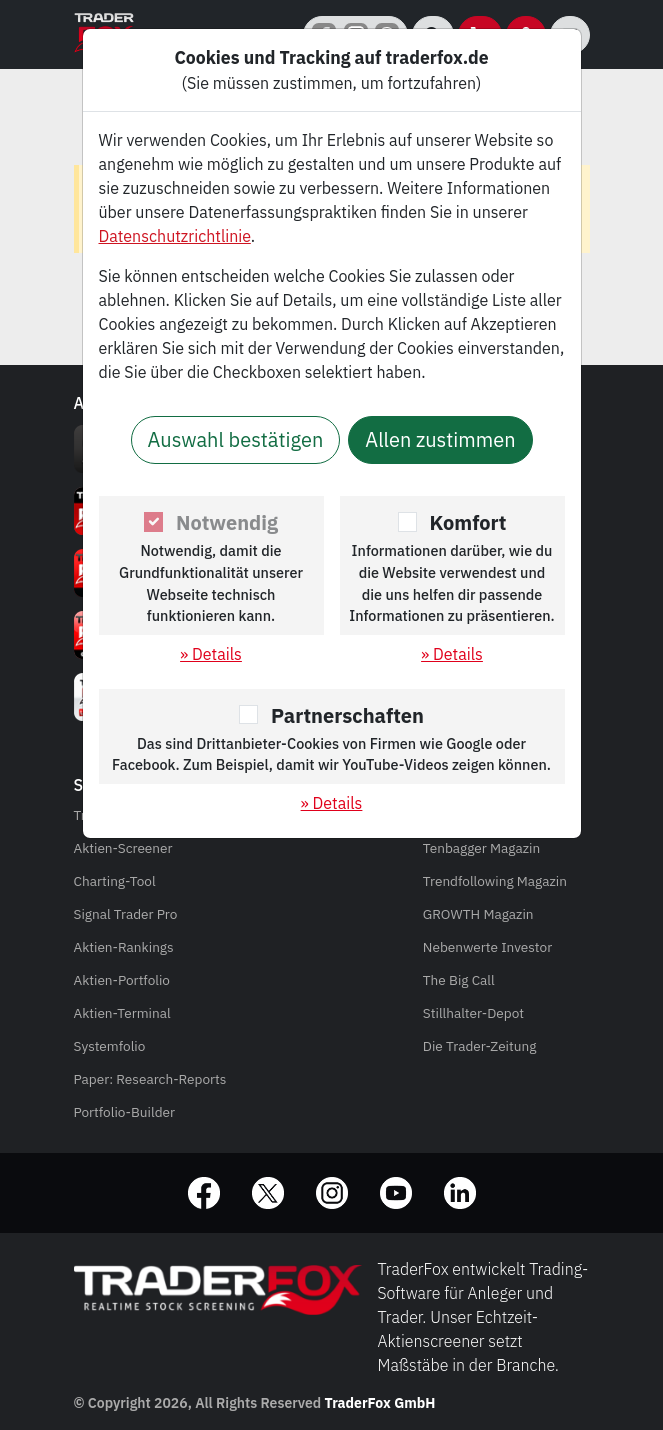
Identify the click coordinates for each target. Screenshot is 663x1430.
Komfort (468, 522)
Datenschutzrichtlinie (175, 236)
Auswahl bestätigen (236, 439)
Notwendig (227, 522)
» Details (211, 654)
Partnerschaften (347, 715)
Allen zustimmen (440, 439)
